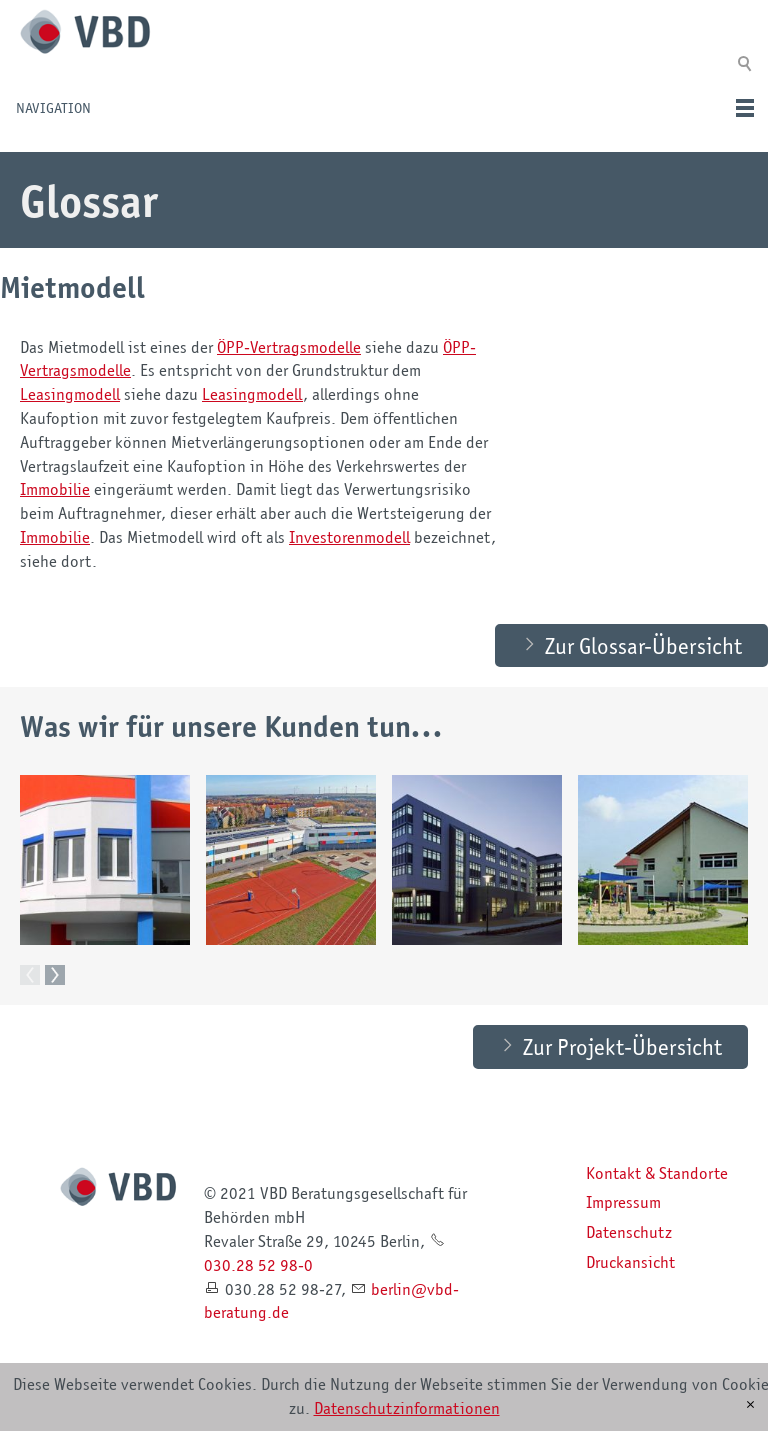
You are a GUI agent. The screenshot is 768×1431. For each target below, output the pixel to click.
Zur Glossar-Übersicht (643, 665)
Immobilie (55, 489)
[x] (750, 1405)
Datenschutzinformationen (407, 1408)
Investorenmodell (349, 537)
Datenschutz (629, 1252)
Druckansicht (630, 1282)
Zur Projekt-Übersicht (622, 1066)
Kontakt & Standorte (657, 1193)
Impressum (623, 1222)
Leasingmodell (70, 394)
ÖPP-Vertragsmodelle (289, 347)
